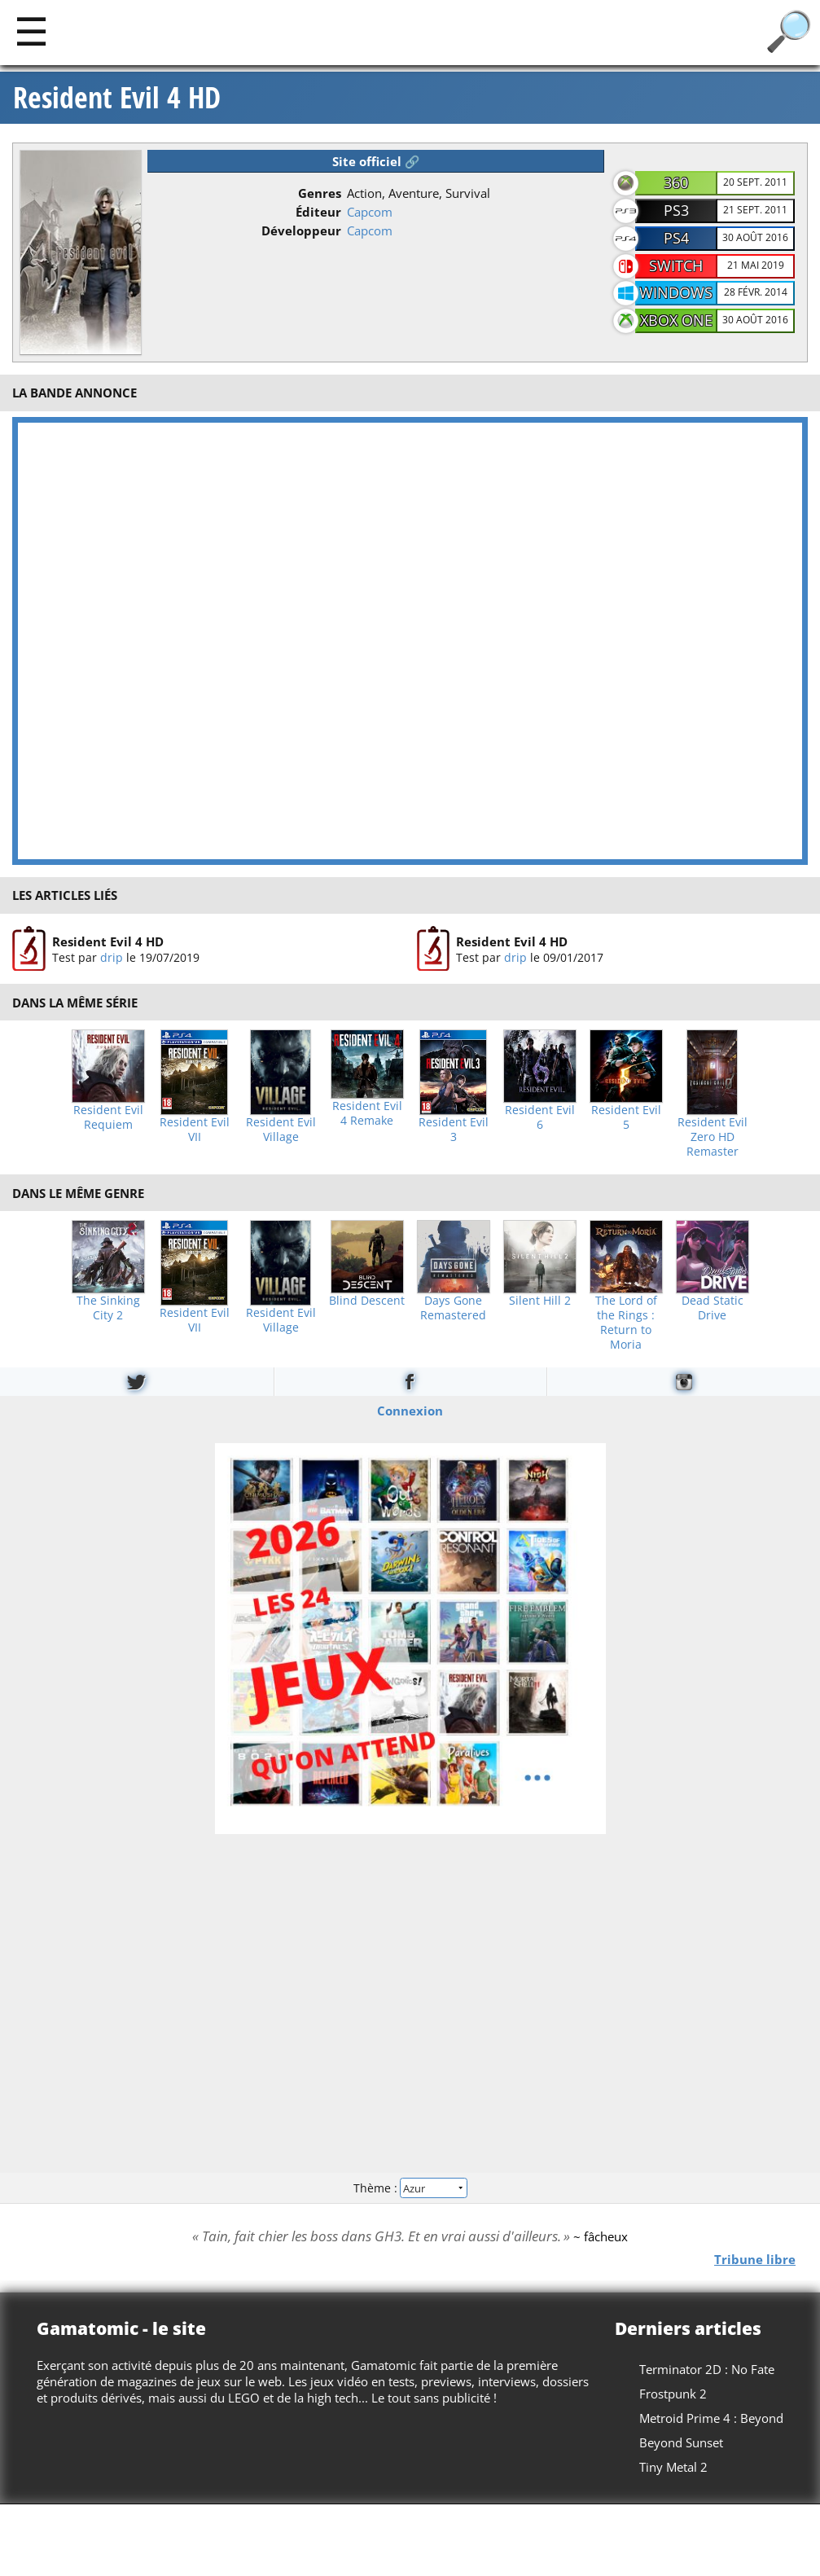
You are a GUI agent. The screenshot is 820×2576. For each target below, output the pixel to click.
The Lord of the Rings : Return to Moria (626, 1322)
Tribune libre (755, 2259)
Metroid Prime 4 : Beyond (711, 2418)
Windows (676, 292)
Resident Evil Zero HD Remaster (712, 1137)
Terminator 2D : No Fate (706, 2369)
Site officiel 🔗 (376, 161)
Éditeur (318, 212)
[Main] (31, 30)
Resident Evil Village (281, 1129)
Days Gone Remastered (453, 1308)
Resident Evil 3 (454, 1129)
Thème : (409, 2187)
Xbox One (676, 320)
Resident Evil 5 (626, 1117)
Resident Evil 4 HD (117, 97)
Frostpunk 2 (673, 2393)
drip (111, 956)
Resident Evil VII (195, 1129)
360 (676, 182)
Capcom (369, 212)
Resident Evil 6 (540, 1117)
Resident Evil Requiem (108, 1117)
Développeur (301, 230)
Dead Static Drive (712, 1308)
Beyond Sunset (681, 2442)
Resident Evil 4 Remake (367, 1113)
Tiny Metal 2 (673, 2467)
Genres (319, 193)
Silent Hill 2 (540, 1300)
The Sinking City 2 (108, 1308)
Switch (676, 265)
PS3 (676, 210)
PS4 (676, 238)
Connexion (410, 1410)
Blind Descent (367, 1300)
